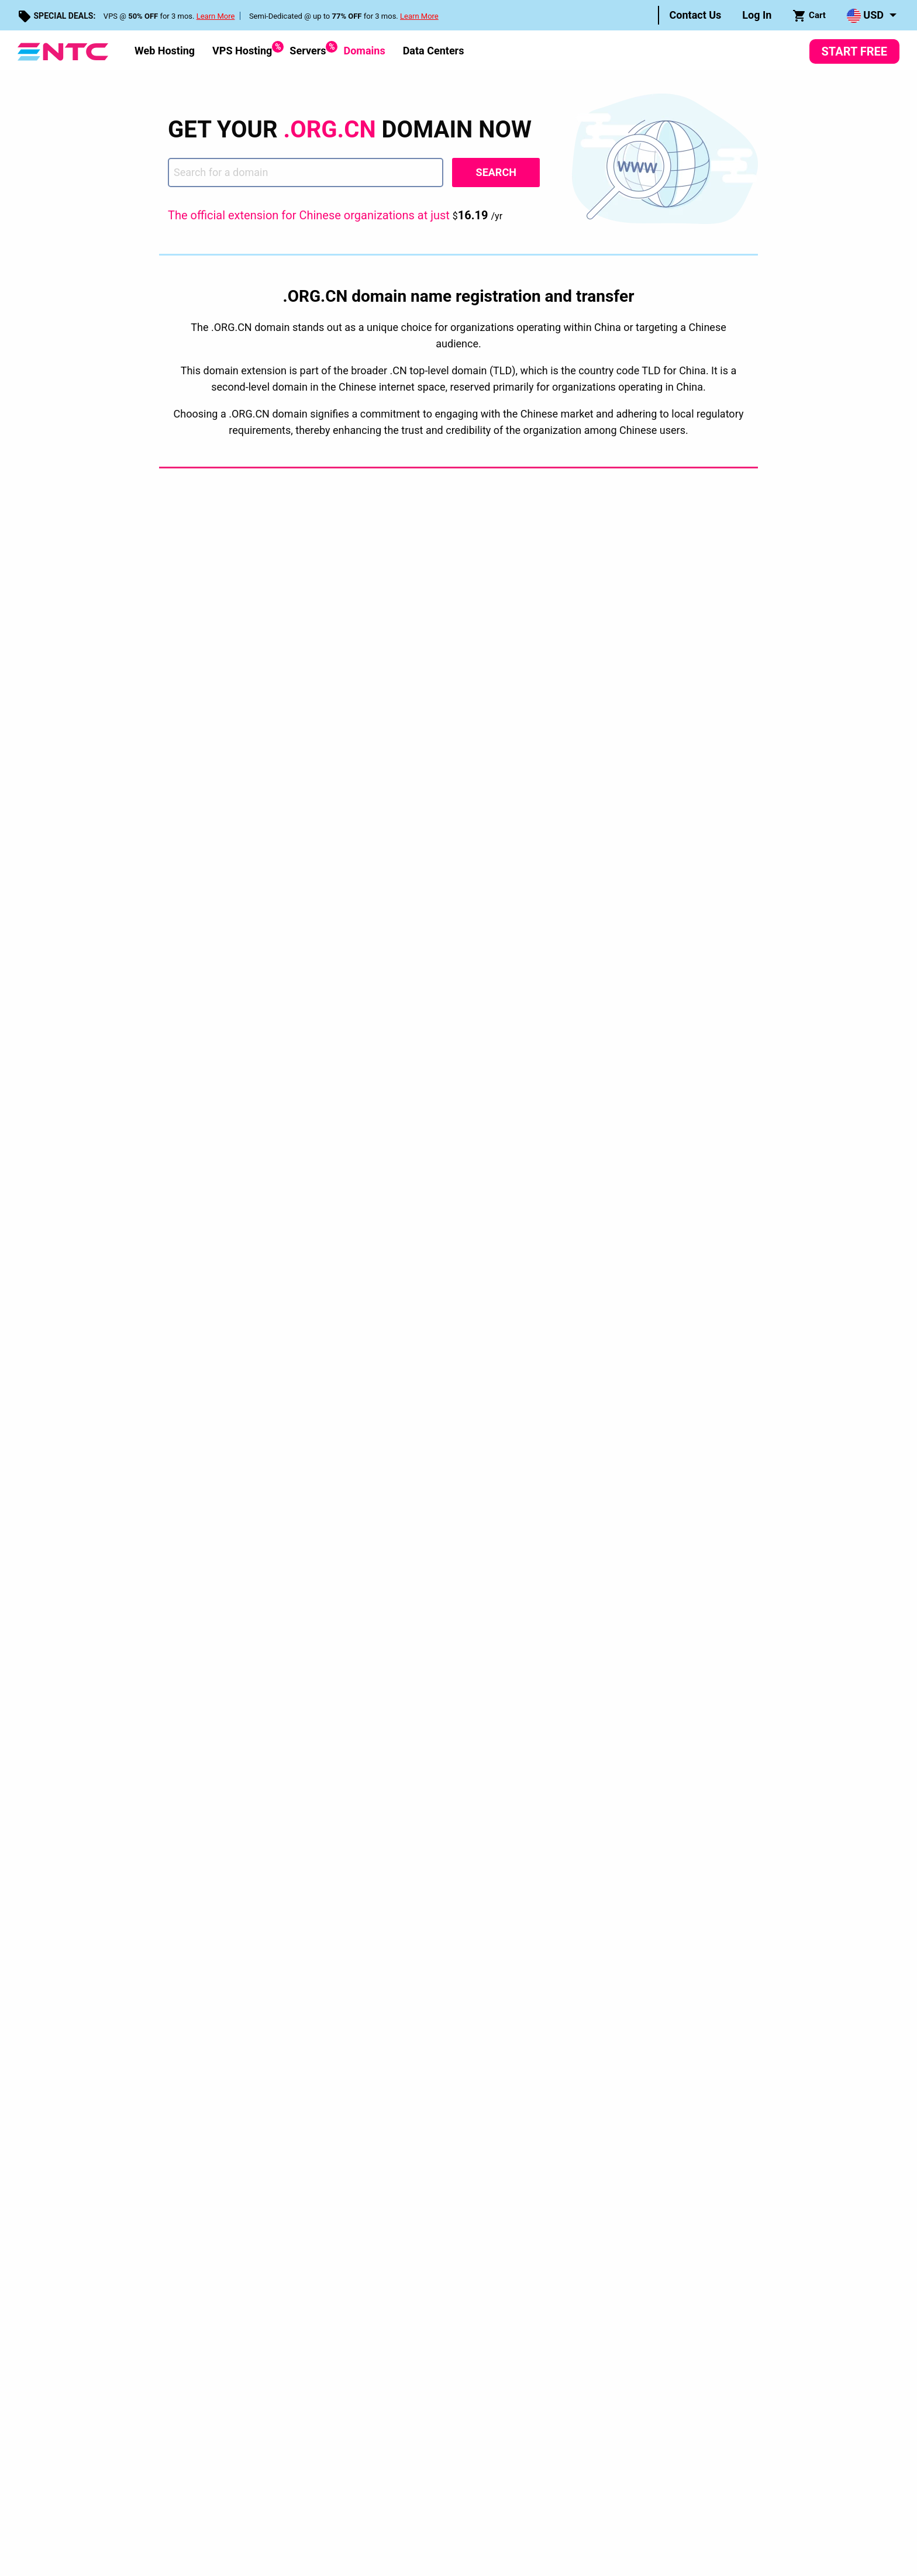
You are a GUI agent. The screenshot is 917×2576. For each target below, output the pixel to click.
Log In (756, 15)
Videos (340, 1952)
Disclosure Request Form (444, 2050)
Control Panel (353, 1882)
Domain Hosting (565, 1899)
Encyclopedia (353, 1864)
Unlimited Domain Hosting (586, 1934)
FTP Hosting (558, 1969)
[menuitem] (695, 15)
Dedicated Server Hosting (584, 1882)
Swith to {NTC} (355, 1917)
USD (865, 16)
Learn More (215, 16)
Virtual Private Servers (578, 1864)
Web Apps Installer (364, 1899)
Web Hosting (165, 50)
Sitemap (343, 1987)
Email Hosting (561, 1952)
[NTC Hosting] (63, 50)
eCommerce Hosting (574, 1987)
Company (345, 1847)
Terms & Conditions (264, 2050)
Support (342, 1934)
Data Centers (433, 50)
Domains (364, 50)
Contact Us (696, 15)
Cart (809, 16)
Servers (307, 49)
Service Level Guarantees (349, 2050)
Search (496, 172)
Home (178, 1791)
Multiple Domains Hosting (585, 1917)
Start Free (854, 51)
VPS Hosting (242, 49)
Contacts (344, 1969)
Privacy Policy (196, 2050)
